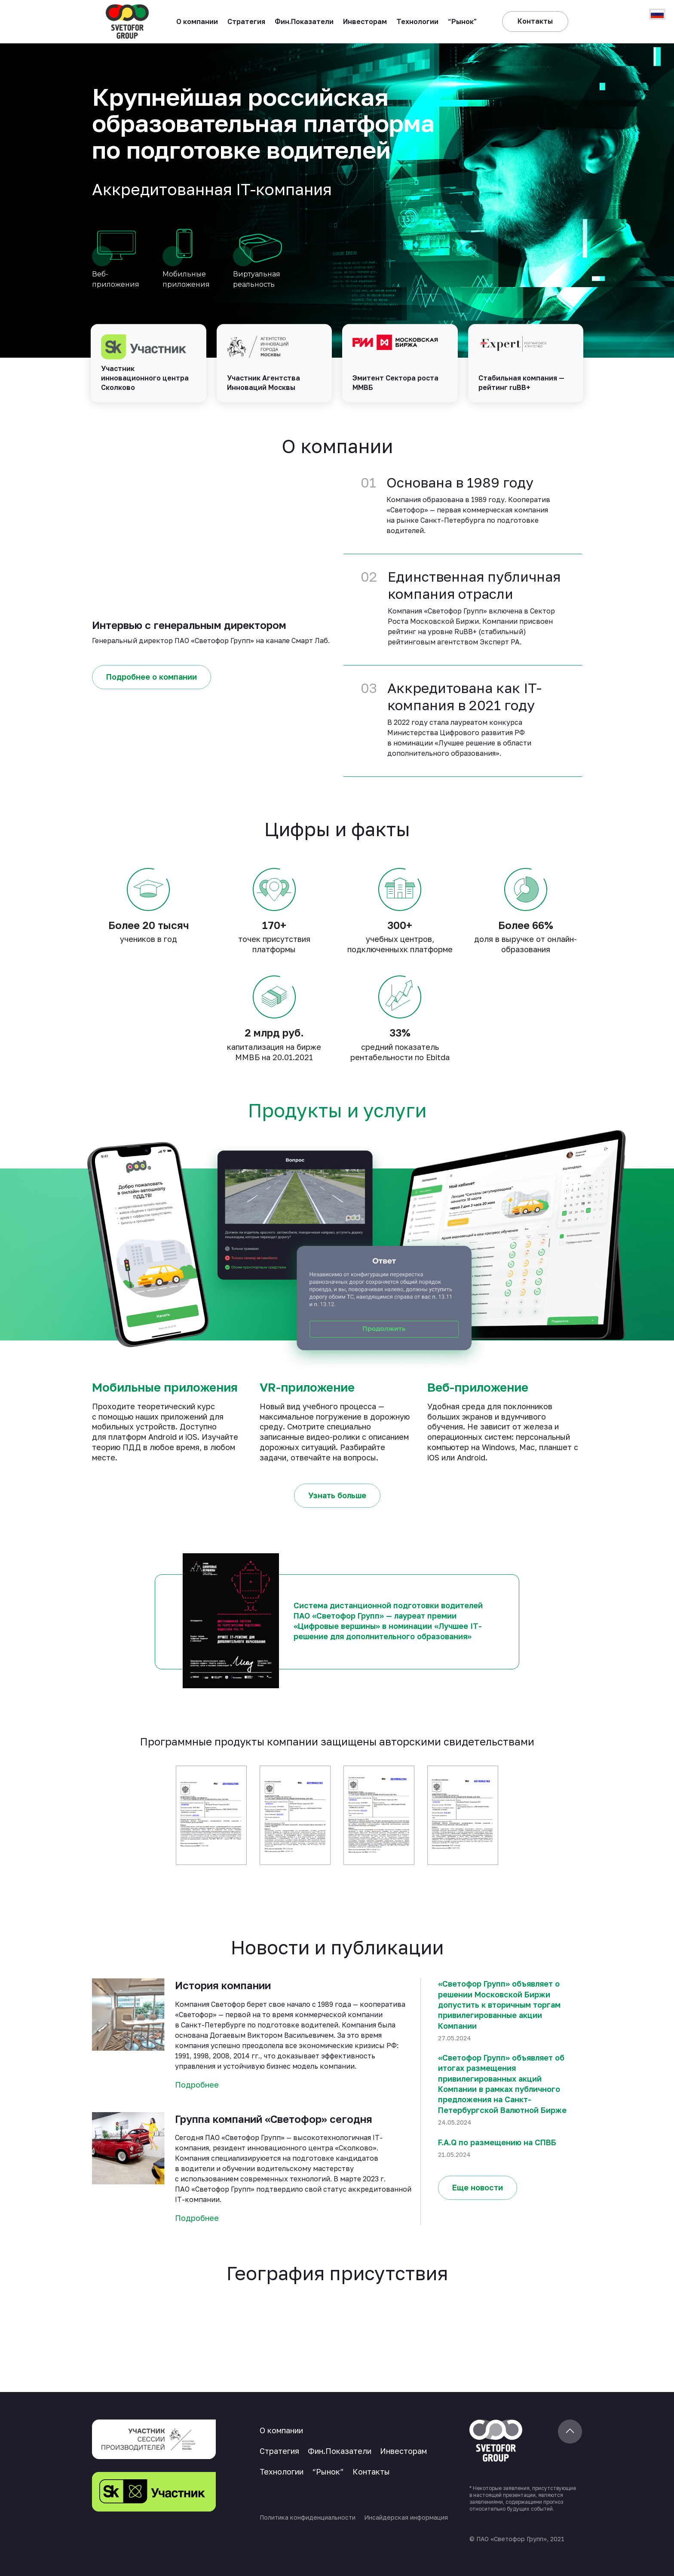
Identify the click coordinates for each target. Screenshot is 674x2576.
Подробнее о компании (151, 676)
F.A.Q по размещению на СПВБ (497, 2142)
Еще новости (477, 2187)
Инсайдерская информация (406, 2517)
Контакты (371, 2471)
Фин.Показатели (304, 21)
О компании (197, 21)
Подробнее (197, 2084)
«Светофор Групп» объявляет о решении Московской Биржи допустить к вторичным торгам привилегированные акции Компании (499, 2004)
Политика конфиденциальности (307, 2517)
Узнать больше (337, 1495)
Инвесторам (365, 21)
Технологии (417, 21)
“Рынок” (462, 21)
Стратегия (246, 21)
